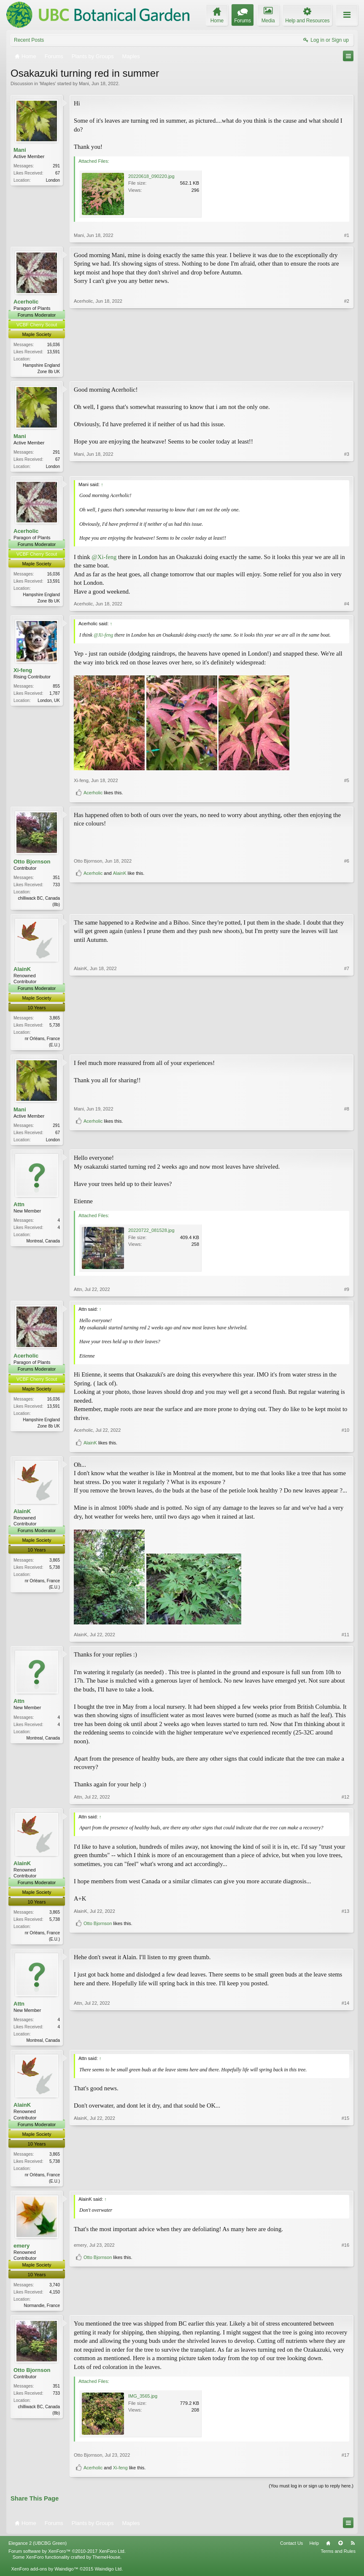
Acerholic (25, 301)
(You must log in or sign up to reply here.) (311, 2492)
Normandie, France (42, 2311)
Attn (18, 1208)
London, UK (49, 702)
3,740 (54, 2290)
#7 (346, 1046)
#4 (346, 605)
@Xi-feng (104, 558)
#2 (346, 370)
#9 (346, 1293)
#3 (346, 466)
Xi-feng (22, 672)
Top (340, 2550)
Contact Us (291, 2549)
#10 (345, 1434)
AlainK (120, 902)
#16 (345, 2296)
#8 (346, 1127)
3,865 (54, 1020)
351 (56, 879)
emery (21, 2251)
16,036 (53, 344)
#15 (345, 2185)
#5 (346, 782)
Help (314, 2549)
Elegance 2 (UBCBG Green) (37, 2549)
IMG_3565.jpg (142, 2402)
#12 (345, 1801)
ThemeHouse (106, 2563)
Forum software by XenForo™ (67, 2557)
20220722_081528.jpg (151, 1234)
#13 (345, 1928)
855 (56, 688)
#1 (346, 235)
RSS (353, 2550)
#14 (345, 2044)
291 (56, 166)
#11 (345, 1638)
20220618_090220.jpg (151, 176)
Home (328, 2550)
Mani (84, 83)
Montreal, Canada (43, 1245)
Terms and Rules (338, 2557)
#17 (345, 2461)
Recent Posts (29, 40)
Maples (47, 83)
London (53, 180)
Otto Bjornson (31, 863)
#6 (346, 890)
